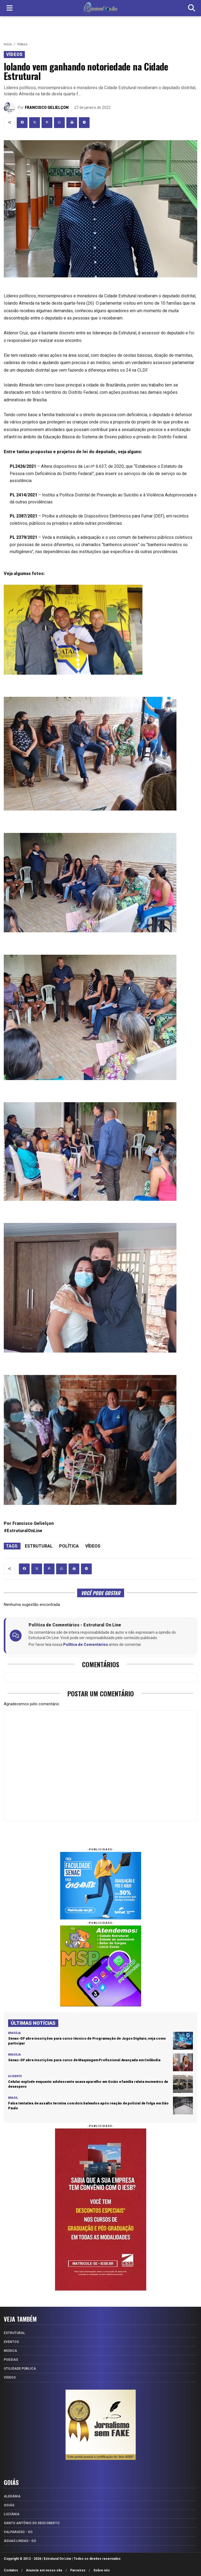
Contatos (11, 2570)
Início (8, 44)
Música (10, 2351)
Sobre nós (101, 2570)
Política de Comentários (85, 1644)
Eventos (11, 2342)
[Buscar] (191, 8)
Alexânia (12, 2496)
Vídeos (22, 44)
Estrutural (39, 1546)
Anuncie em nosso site (44, 2570)
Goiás (9, 2505)
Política (69, 1546)
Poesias (11, 2360)
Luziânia (11, 2514)
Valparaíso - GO (18, 2532)
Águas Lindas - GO (20, 2541)
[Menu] (9, 8)
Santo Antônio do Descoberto (32, 2523)
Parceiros (78, 2570)
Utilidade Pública (20, 2368)
